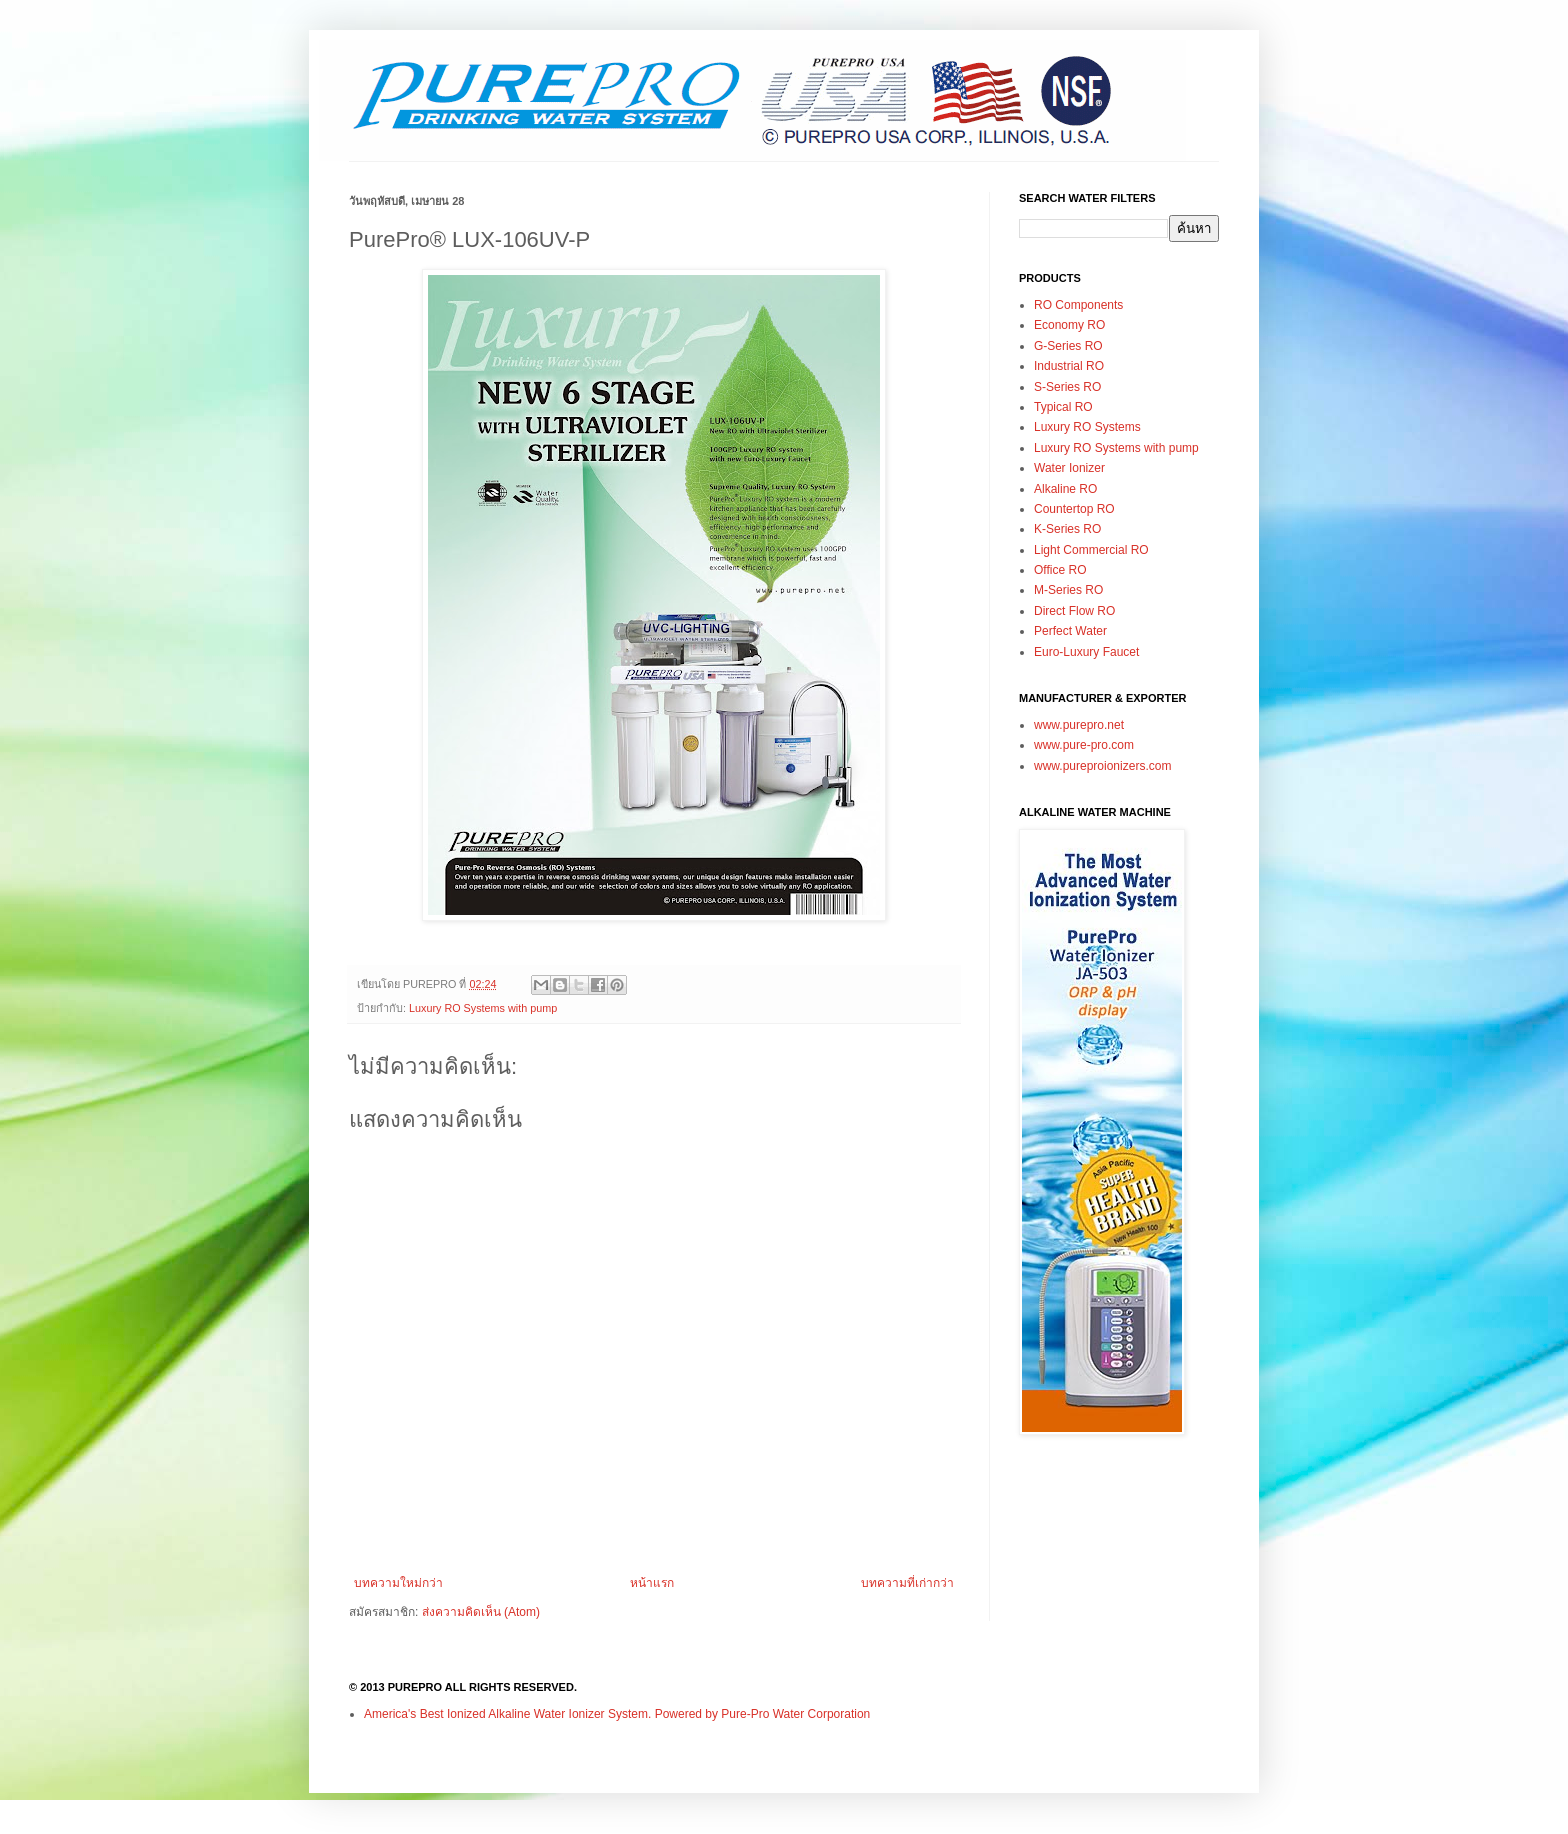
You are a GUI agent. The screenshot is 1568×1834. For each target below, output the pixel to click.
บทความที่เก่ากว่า (907, 1583)
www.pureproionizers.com (1102, 766)
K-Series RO (1067, 529)
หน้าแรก (652, 1583)
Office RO (1060, 570)
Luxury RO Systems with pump (483, 1008)
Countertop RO (1074, 509)
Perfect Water (1070, 631)
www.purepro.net (1079, 725)
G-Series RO (1068, 346)
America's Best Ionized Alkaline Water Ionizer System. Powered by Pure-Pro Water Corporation (617, 1714)
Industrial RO (1069, 366)
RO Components (1078, 305)
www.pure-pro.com (1084, 745)
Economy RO (1069, 325)
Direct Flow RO (1074, 611)
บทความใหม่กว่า (398, 1583)
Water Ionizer (1069, 468)
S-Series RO (1067, 387)
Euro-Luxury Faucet (1086, 652)
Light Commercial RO (1091, 550)
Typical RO (1063, 407)
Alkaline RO (1065, 489)
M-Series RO (1068, 590)
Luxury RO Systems (1087, 427)
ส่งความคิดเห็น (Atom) (481, 1612)
